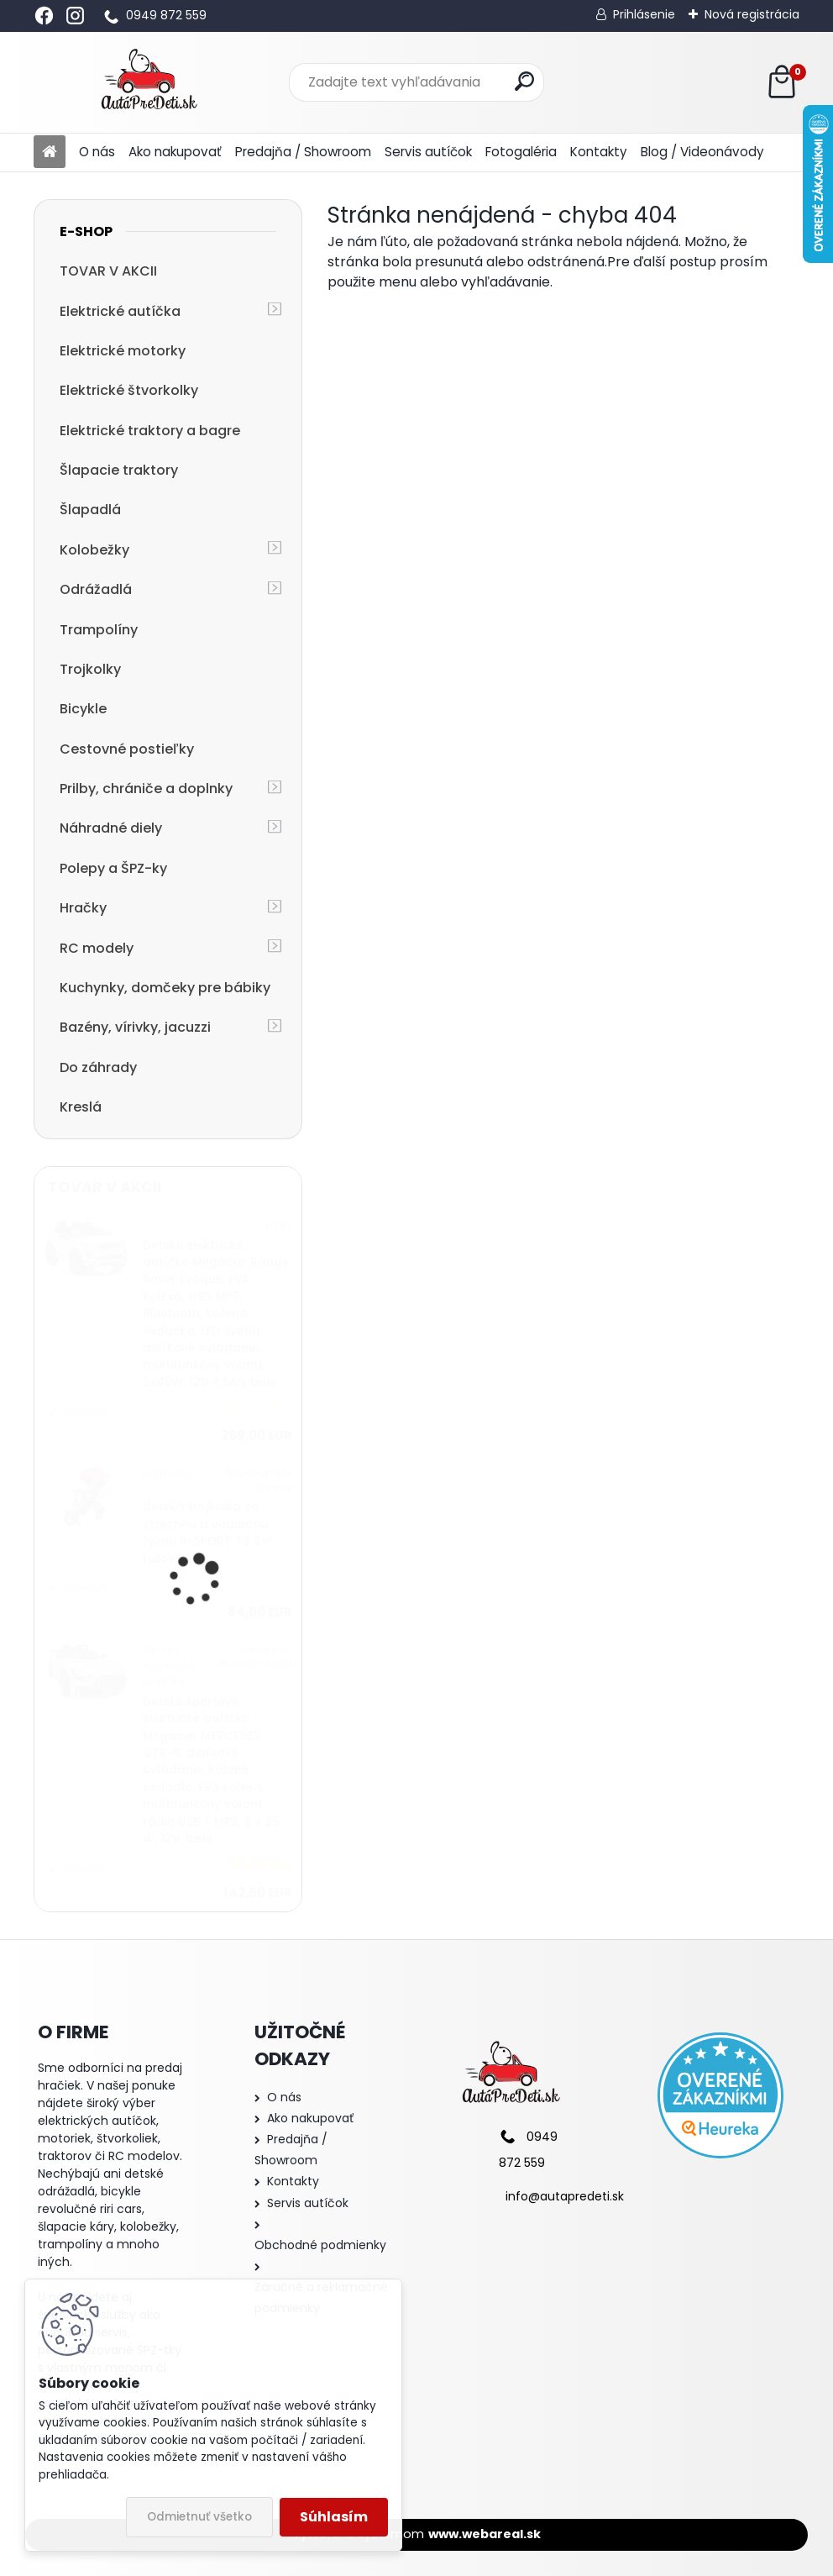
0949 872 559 (166, 15)
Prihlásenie (644, 14)
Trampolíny (99, 629)
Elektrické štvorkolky (129, 390)
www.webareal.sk (484, 2534)
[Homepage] (49, 152)
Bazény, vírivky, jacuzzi (135, 1027)
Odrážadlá (96, 589)
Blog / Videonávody (702, 151)
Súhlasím (334, 2516)
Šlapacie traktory (119, 470)
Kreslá (81, 1107)
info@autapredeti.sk (565, 2196)
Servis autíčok (428, 151)
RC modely (97, 948)
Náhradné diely (111, 828)
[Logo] (149, 82)
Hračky (83, 907)
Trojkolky (90, 669)
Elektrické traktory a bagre (150, 430)
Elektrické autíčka (120, 311)
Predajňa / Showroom (303, 151)
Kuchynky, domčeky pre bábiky (165, 987)
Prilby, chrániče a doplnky (146, 788)
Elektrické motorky (123, 350)
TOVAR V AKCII (108, 271)
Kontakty (598, 151)
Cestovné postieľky (127, 749)
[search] (524, 81)
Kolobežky (94, 550)
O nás (97, 151)
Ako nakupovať (175, 151)
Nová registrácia (752, 14)
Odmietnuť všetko (199, 2517)
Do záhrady (98, 1067)
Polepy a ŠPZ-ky (113, 868)
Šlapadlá (90, 509)
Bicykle (83, 708)
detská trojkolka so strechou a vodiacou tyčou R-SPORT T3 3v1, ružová (209, 1532)
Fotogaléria (521, 151)
